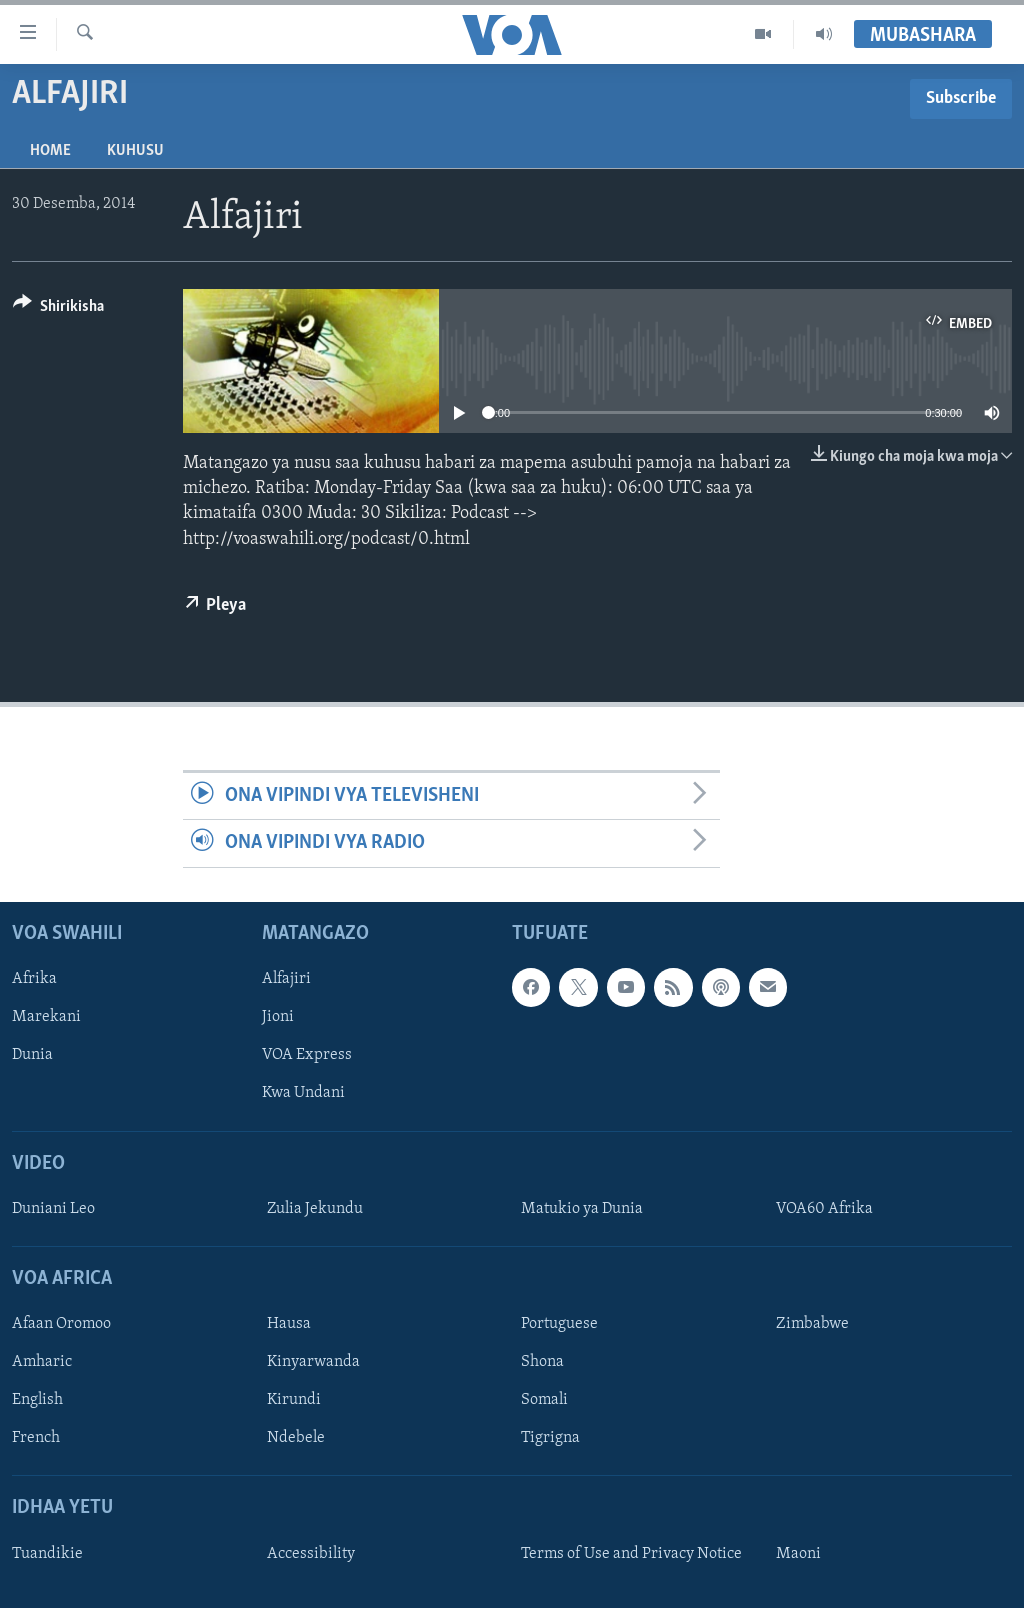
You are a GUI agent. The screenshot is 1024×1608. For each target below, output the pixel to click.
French (36, 1438)
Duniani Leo (53, 1208)
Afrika (34, 979)
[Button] (58, 309)
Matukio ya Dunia (582, 1208)
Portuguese (559, 1324)
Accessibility (311, 1553)
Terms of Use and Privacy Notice (631, 1553)
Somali (544, 1400)
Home (50, 151)
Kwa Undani (303, 1093)
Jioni (278, 1017)
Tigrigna (550, 1438)
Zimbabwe (812, 1324)
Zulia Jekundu (315, 1208)
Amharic (42, 1362)
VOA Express (307, 1055)
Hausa (289, 1324)
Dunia (32, 1055)
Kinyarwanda (313, 1362)
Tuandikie (47, 1553)
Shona (542, 1362)
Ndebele (296, 1438)
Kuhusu (135, 151)
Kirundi (294, 1400)
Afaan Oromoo (61, 1324)
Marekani (46, 1017)
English (37, 1400)
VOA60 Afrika (824, 1208)
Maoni (798, 1553)
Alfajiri (286, 979)
